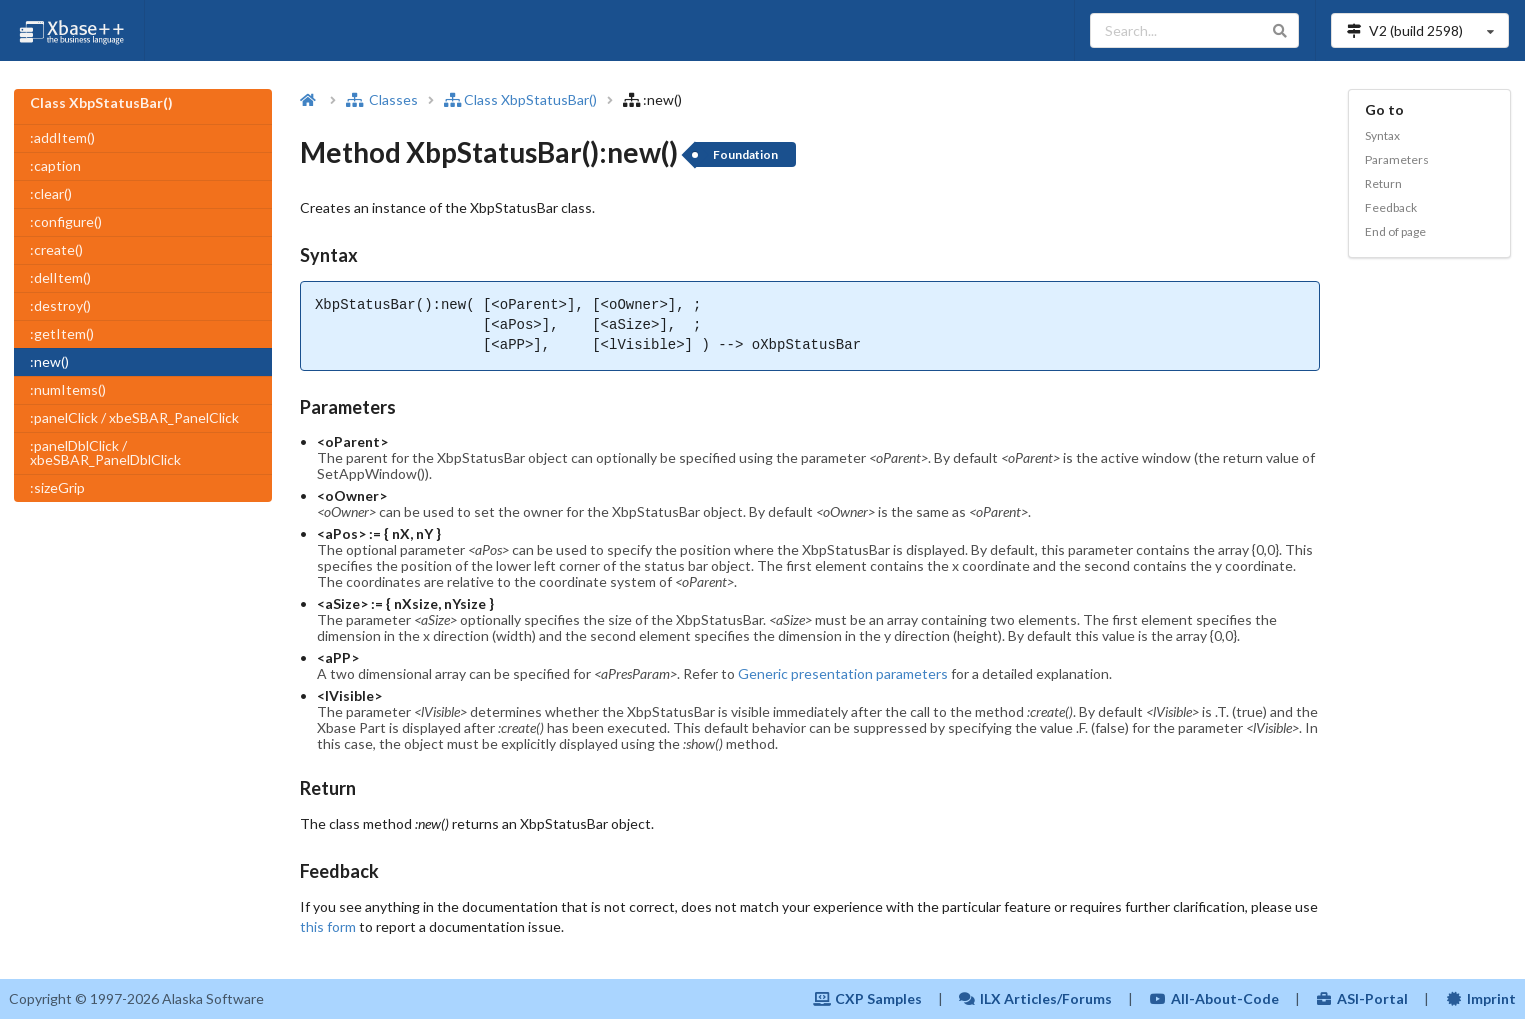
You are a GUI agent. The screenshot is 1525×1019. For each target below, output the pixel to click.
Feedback (1391, 207)
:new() (49, 361)
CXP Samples (867, 998)
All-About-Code (1214, 998)
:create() (56, 249)
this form (328, 926)
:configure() (66, 221)
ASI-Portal (1362, 998)
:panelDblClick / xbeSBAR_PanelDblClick (105, 452)
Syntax (1382, 135)
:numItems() (68, 389)
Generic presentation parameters (843, 673)
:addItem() (62, 137)
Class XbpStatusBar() (520, 99)
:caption (55, 165)
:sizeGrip (57, 487)
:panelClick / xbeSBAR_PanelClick (134, 417)
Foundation (745, 154)
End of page (1395, 231)
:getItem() (62, 333)
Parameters (1397, 159)
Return (1383, 183)
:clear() (51, 193)
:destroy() (60, 305)
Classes (382, 99)
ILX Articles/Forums (1036, 998)
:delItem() (60, 277)
